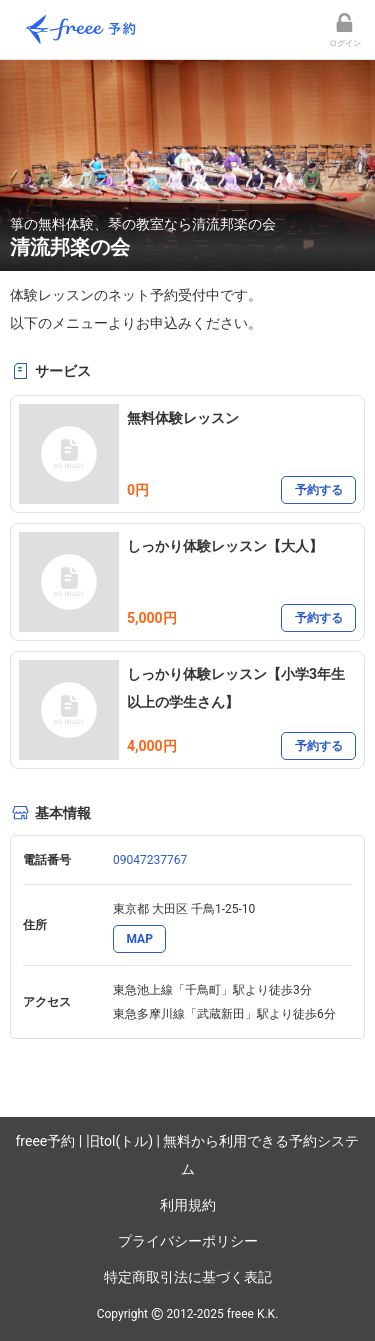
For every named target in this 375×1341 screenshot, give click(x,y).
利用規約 (188, 1205)
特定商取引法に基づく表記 (188, 1277)
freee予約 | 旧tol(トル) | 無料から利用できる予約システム (188, 1155)
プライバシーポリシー (188, 1241)
